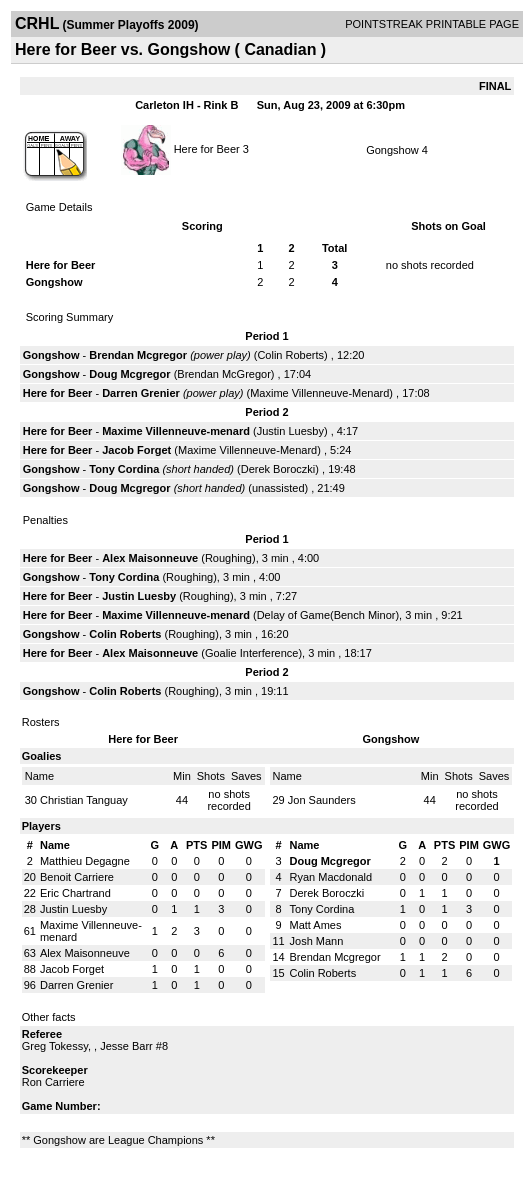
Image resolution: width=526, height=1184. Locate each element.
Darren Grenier (141, 393)
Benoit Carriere (77, 877)
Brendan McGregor (224, 374)
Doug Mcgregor (129, 374)
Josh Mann (317, 941)
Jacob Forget (136, 450)
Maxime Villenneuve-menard (176, 431)
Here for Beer (207, 148)
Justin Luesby (290, 431)
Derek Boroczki (278, 469)
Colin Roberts (290, 355)
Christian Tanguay (84, 800)
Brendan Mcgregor (138, 355)
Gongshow (392, 150)
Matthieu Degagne (85, 861)
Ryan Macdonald (331, 877)
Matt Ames (316, 925)
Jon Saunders (322, 800)
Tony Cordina (124, 469)
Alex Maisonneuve (150, 558)
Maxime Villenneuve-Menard (319, 393)
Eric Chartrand (75, 893)
